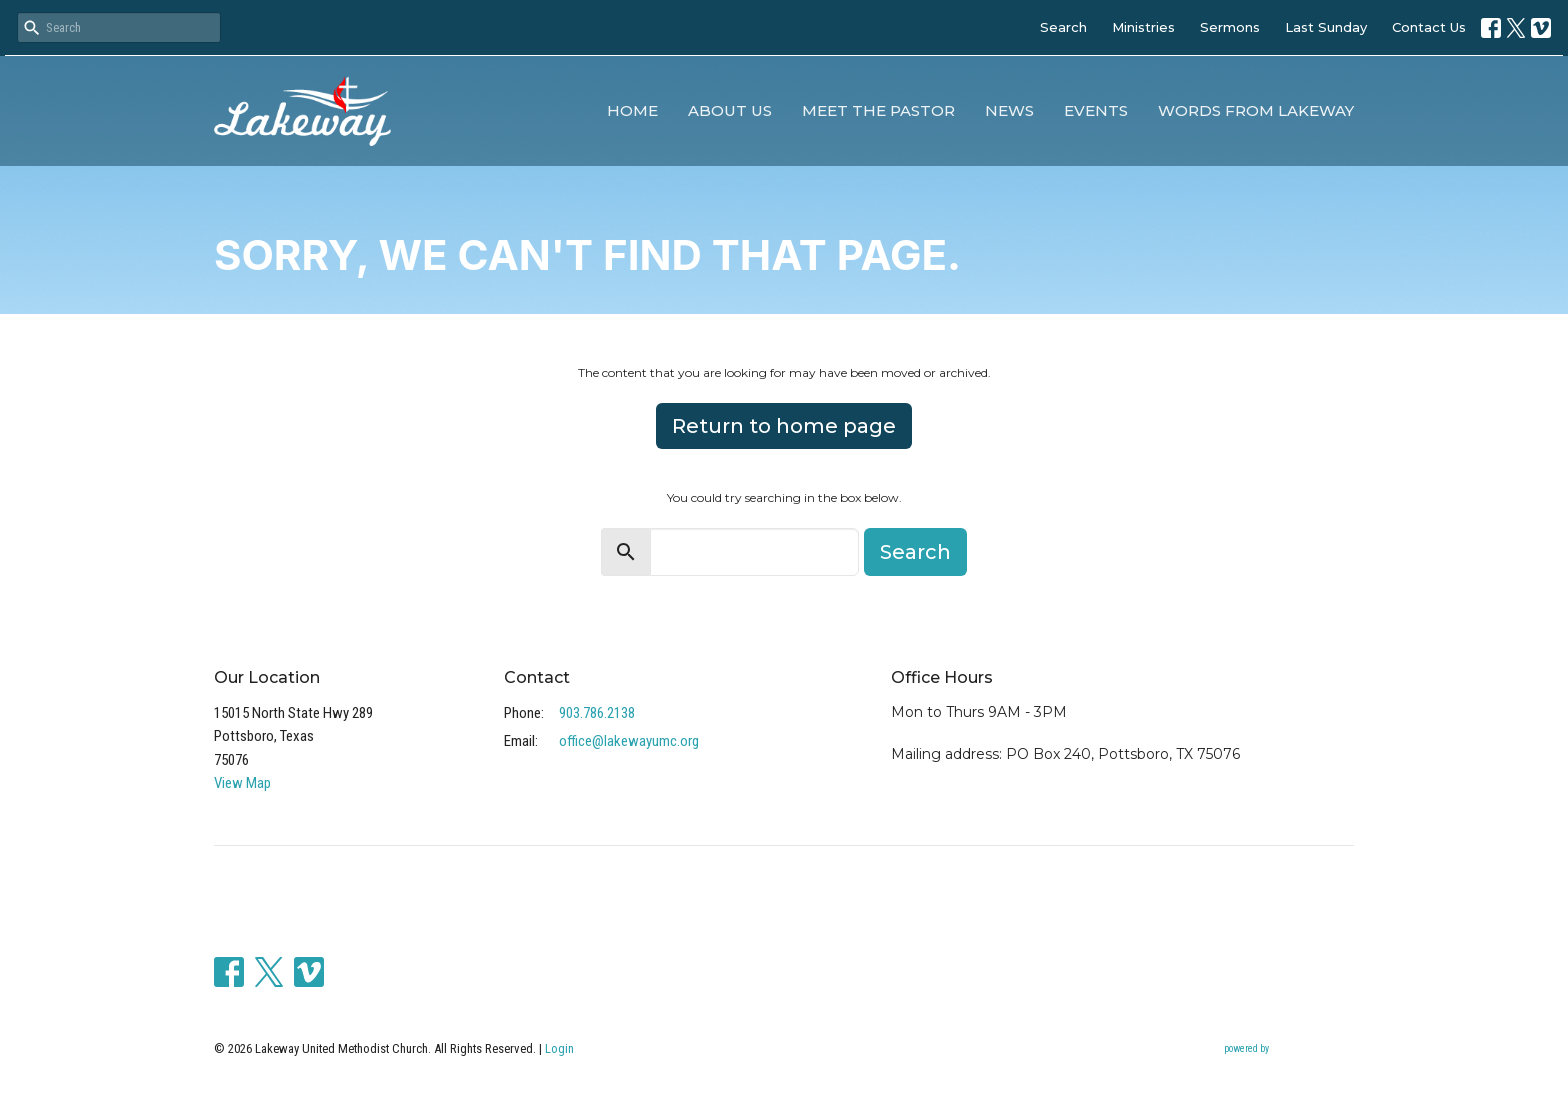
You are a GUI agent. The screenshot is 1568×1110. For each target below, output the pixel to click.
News (1009, 110)
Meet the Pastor (878, 110)
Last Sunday (1326, 27)
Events (1096, 110)
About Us (730, 110)
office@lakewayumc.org (629, 741)
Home (632, 110)
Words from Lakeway (1256, 110)
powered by (1289, 1049)
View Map (242, 783)
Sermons (1230, 27)
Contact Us (1429, 27)
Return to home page (784, 426)
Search (1063, 27)
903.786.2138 (597, 713)
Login (559, 1048)
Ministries (1143, 27)
